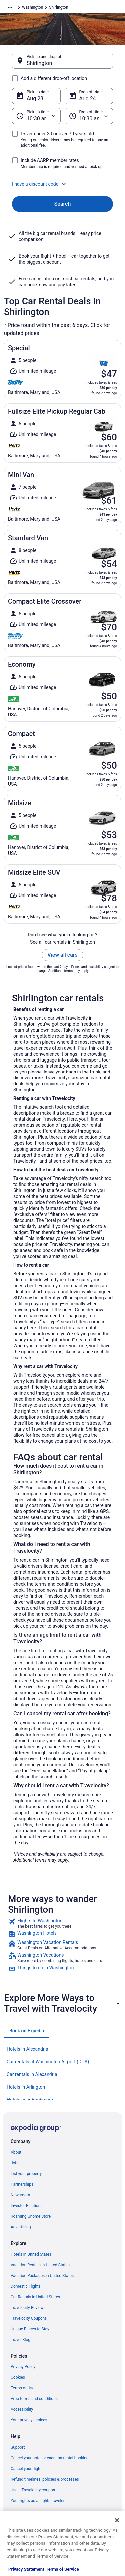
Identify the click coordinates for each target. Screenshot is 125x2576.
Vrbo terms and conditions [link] (34, 2398)
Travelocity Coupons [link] (29, 2318)
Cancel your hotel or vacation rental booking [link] (50, 2458)
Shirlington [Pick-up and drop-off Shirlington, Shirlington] (39, 63)
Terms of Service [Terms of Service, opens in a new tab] (62, 2569)
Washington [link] (32, 7)
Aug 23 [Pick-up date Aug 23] (35, 98)
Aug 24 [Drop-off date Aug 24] (87, 98)
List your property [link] (26, 2173)
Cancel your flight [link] (26, 2468)
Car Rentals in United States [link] (35, 2297)
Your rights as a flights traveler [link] (38, 2500)
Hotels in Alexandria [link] (27, 2049)
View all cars (62, 955)
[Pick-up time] (36, 116)
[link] (62, 1923)
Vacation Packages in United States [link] (42, 2275)
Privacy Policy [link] (23, 2366)
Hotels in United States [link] (31, 2254)
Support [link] (18, 2447)
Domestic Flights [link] (26, 2286)
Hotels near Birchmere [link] (30, 2099)
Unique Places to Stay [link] (30, 2329)
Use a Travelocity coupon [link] (33, 2490)
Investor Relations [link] (27, 2205)
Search (62, 204)
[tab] (26, 2030)
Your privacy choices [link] (29, 2420)
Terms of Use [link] (22, 2388)
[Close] (117, 2520)
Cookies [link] (18, 2377)
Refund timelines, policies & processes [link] (45, 2479)
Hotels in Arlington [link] (26, 2087)
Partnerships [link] (22, 2184)
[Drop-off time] (89, 116)
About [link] (16, 2152)
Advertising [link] (21, 2227)
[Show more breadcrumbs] (10, 7)
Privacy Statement (26, 2569)
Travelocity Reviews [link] (28, 2307)
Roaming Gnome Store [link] (31, 2216)
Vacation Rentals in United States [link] (40, 2265)
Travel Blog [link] (20, 2339)
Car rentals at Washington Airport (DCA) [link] (48, 2061)
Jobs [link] (15, 2163)
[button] (62, 184)
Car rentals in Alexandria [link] (32, 2074)
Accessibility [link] (22, 2409)
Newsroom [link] (20, 2195)
